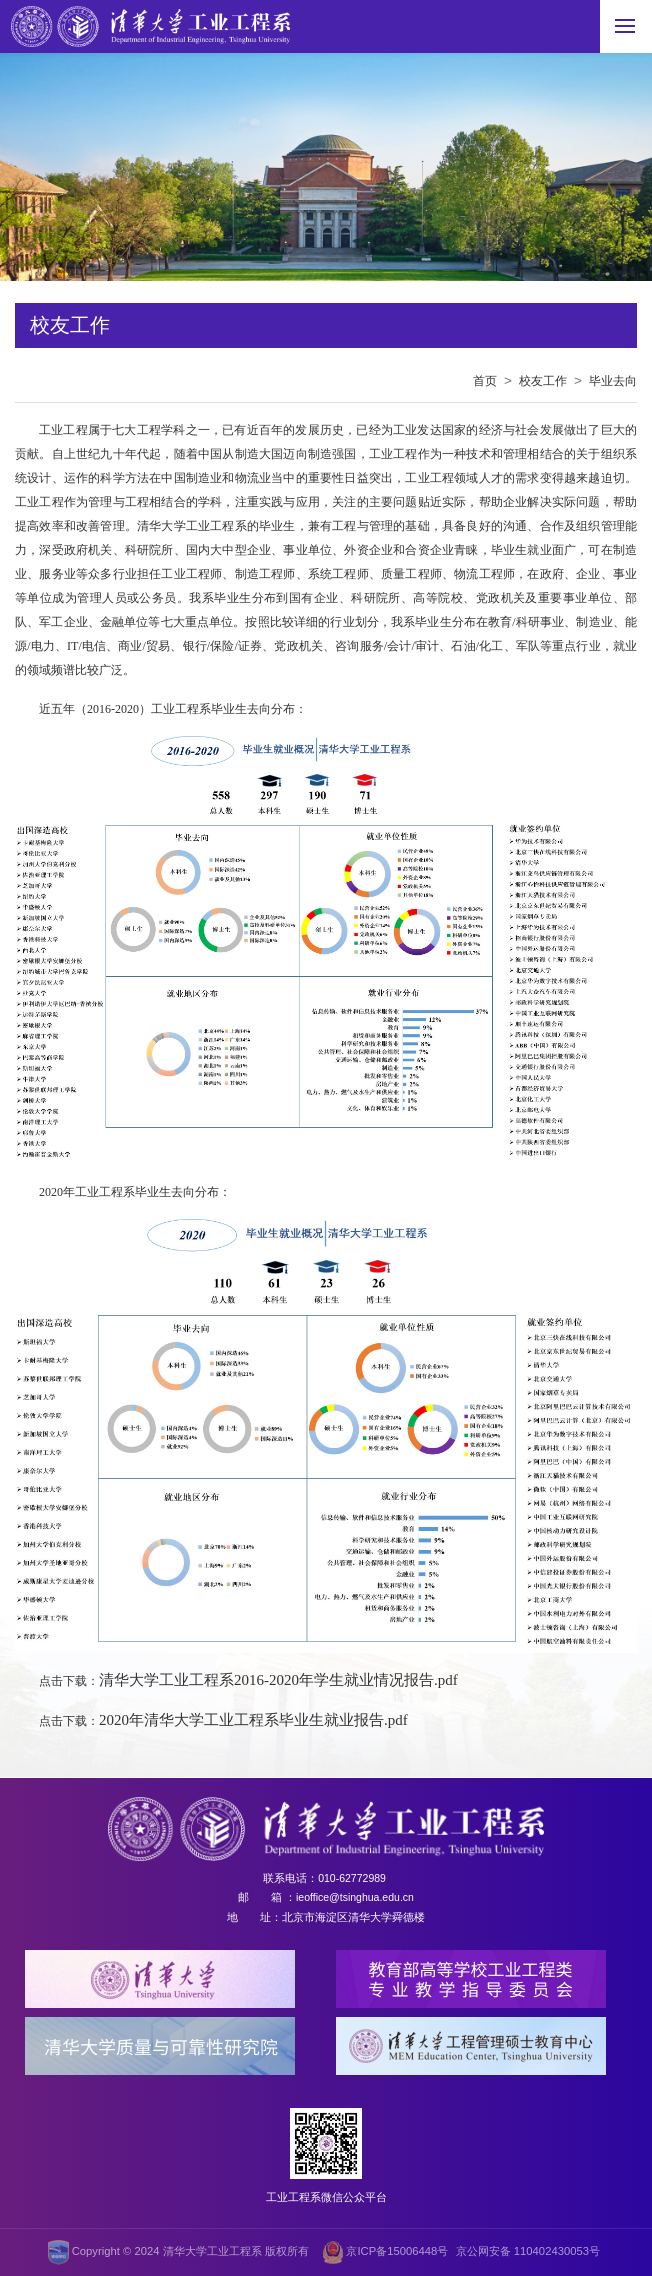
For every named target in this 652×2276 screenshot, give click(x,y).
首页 (485, 381)
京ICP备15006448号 (385, 2252)
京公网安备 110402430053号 (528, 2251)
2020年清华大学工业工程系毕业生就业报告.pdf (253, 1720)
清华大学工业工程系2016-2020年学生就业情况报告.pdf (278, 1680)
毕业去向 (613, 381)
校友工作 (543, 381)
